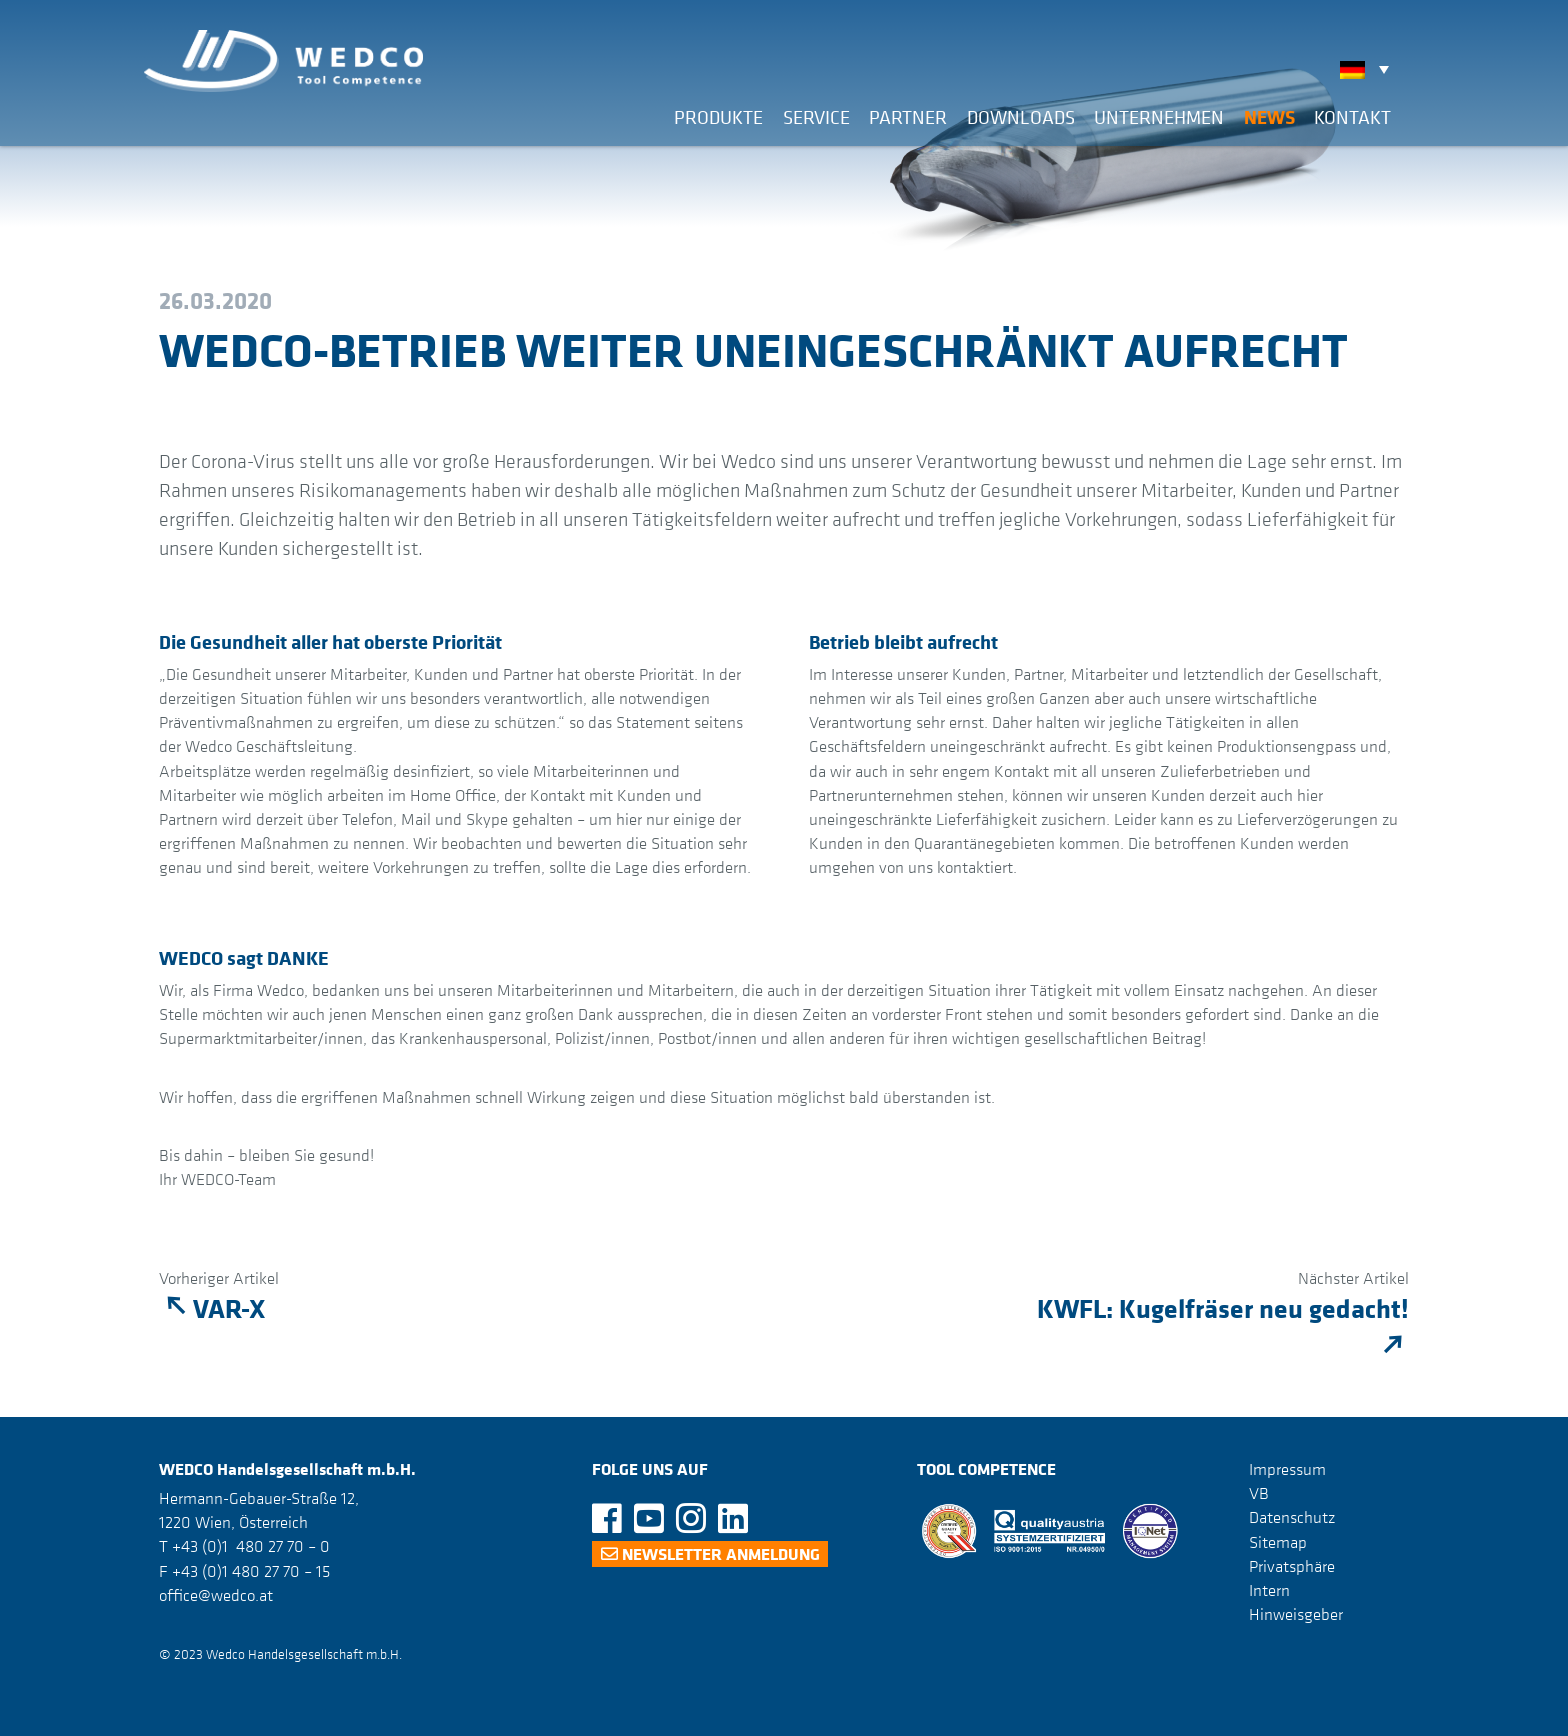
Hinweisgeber (1296, 1614)
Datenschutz (1292, 1517)
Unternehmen (1159, 117)
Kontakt (1352, 117)
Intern (1269, 1590)
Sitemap (1278, 1541)
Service (816, 117)
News (1269, 117)
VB (1259, 1493)
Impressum (1287, 1469)
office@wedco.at (216, 1595)
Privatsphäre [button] (1292, 1566)
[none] (1369, 69)
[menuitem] (1369, 69)
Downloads (1021, 117)
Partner (908, 117)
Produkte (718, 117)
